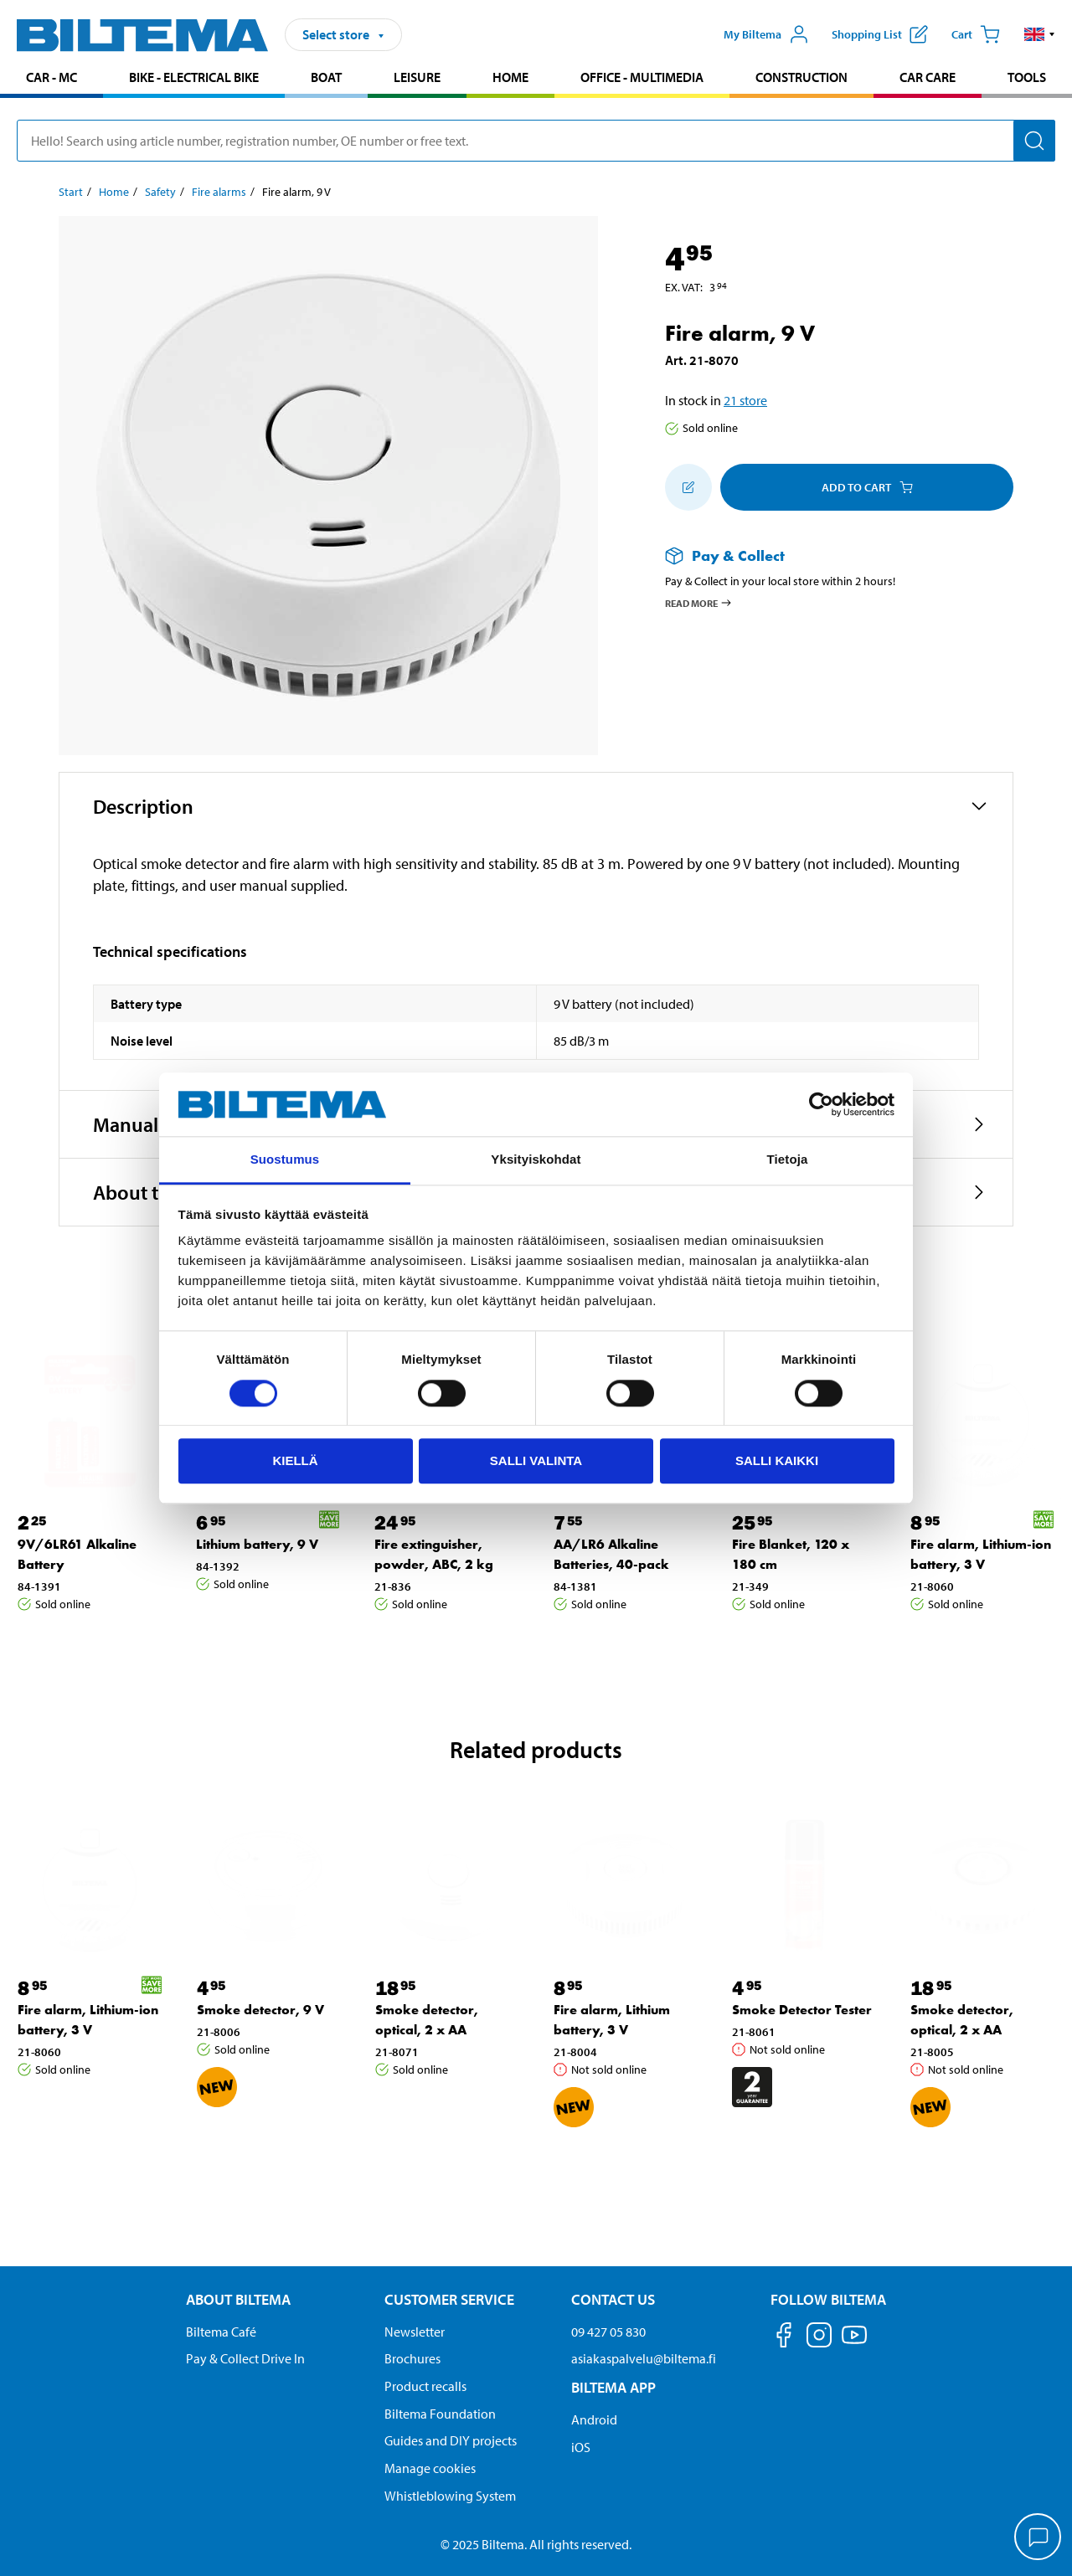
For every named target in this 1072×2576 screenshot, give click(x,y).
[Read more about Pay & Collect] (822, 555)
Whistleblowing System (450, 2495)
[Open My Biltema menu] (766, 34)
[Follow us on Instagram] (819, 2337)
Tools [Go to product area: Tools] (1027, 77)
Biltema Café (221, 2331)
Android (594, 2419)
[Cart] (976, 34)
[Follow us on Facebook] (783, 2337)
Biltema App (613, 2387)
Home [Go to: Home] (114, 191)
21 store (745, 400)
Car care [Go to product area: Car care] (927, 77)
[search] (536, 141)
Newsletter (414, 2331)
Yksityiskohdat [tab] (535, 1160)
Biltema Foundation (440, 2413)
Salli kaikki (776, 1460)
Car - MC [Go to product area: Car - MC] (51, 77)
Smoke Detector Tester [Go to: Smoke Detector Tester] (802, 2009)
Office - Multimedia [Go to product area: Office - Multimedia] (642, 77)
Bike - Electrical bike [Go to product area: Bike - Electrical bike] (194, 77)
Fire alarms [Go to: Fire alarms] (219, 191)
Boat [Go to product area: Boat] (326, 77)
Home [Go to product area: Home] (510, 77)
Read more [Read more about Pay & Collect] (699, 602)
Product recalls (425, 2386)
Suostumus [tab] (285, 1160)
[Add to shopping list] (688, 487)
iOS (580, 2447)
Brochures (412, 2358)
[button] (1040, 34)
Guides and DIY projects (450, 2440)
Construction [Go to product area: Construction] (801, 77)
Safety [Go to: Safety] (160, 191)
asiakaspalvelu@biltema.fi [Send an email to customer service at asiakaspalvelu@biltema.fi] (643, 2358)
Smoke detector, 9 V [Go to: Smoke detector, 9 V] (260, 2009)
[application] (1038, 2538)
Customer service (449, 2299)
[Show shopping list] (880, 34)
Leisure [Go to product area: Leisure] (417, 77)
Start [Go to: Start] (71, 191)
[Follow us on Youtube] (854, 2342)
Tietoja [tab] (787, 1160)
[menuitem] (51, 79)
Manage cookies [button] (430, 2468)
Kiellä (294, 1460)
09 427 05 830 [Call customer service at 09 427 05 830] (608, 2331)
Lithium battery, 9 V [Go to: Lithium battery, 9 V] (257, 1544)
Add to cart (867, 487)
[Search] (1034, 141)
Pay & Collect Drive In (245, 2358)
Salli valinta (536, 1460)
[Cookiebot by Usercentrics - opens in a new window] (821, 1104)
